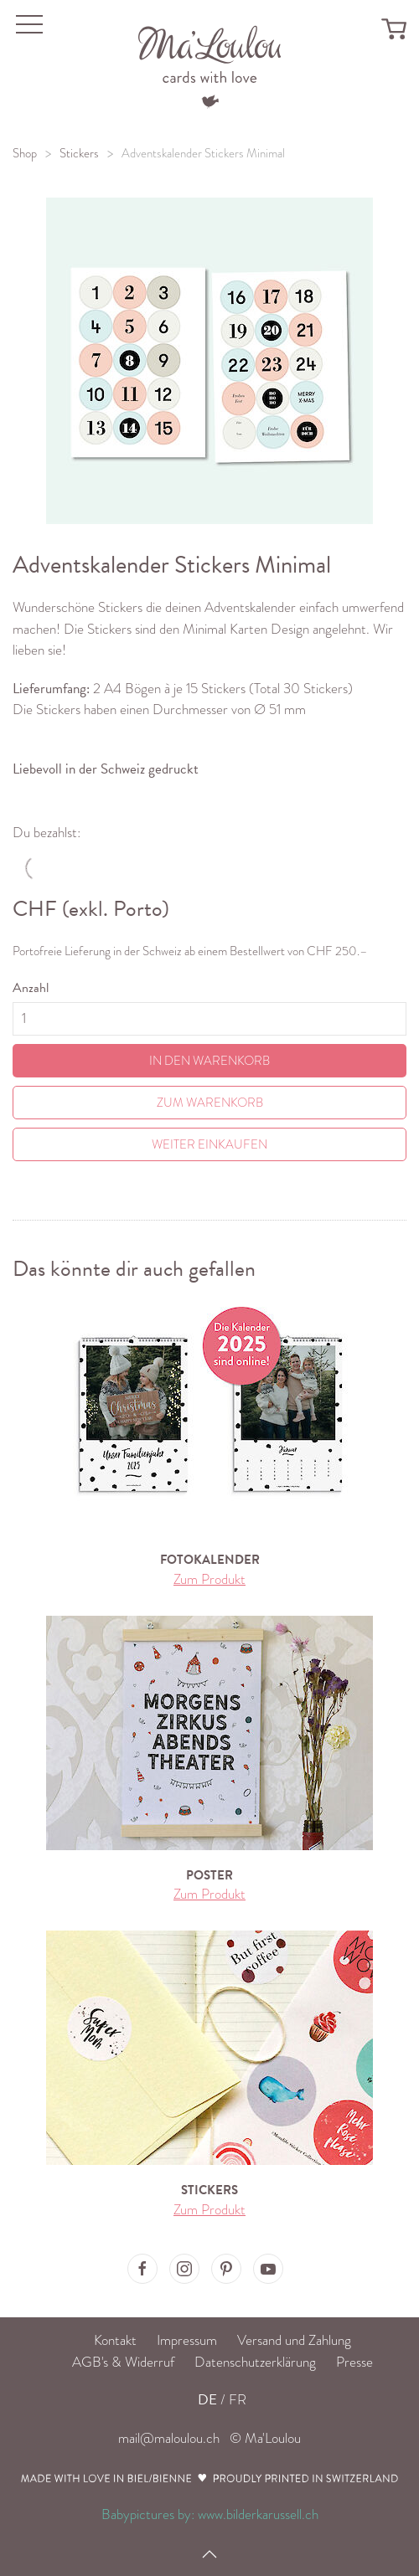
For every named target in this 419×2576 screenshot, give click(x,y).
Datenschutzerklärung (255, 2362)
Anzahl (31, 988)
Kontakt (115, 2340)
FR (237, 2399)
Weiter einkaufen (209, 1144)
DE (207, 2399)
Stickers (79, 153)
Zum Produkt (209, 1579)
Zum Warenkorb (210, 1102)
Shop (25, 153)
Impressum (187, 2340)
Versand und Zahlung (294, 2340)
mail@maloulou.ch (169, 2438)
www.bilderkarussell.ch (258, 2514)
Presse (354, 2362)
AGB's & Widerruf (123, 2362)
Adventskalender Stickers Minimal (203, 153)
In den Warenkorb (209, 1060)
